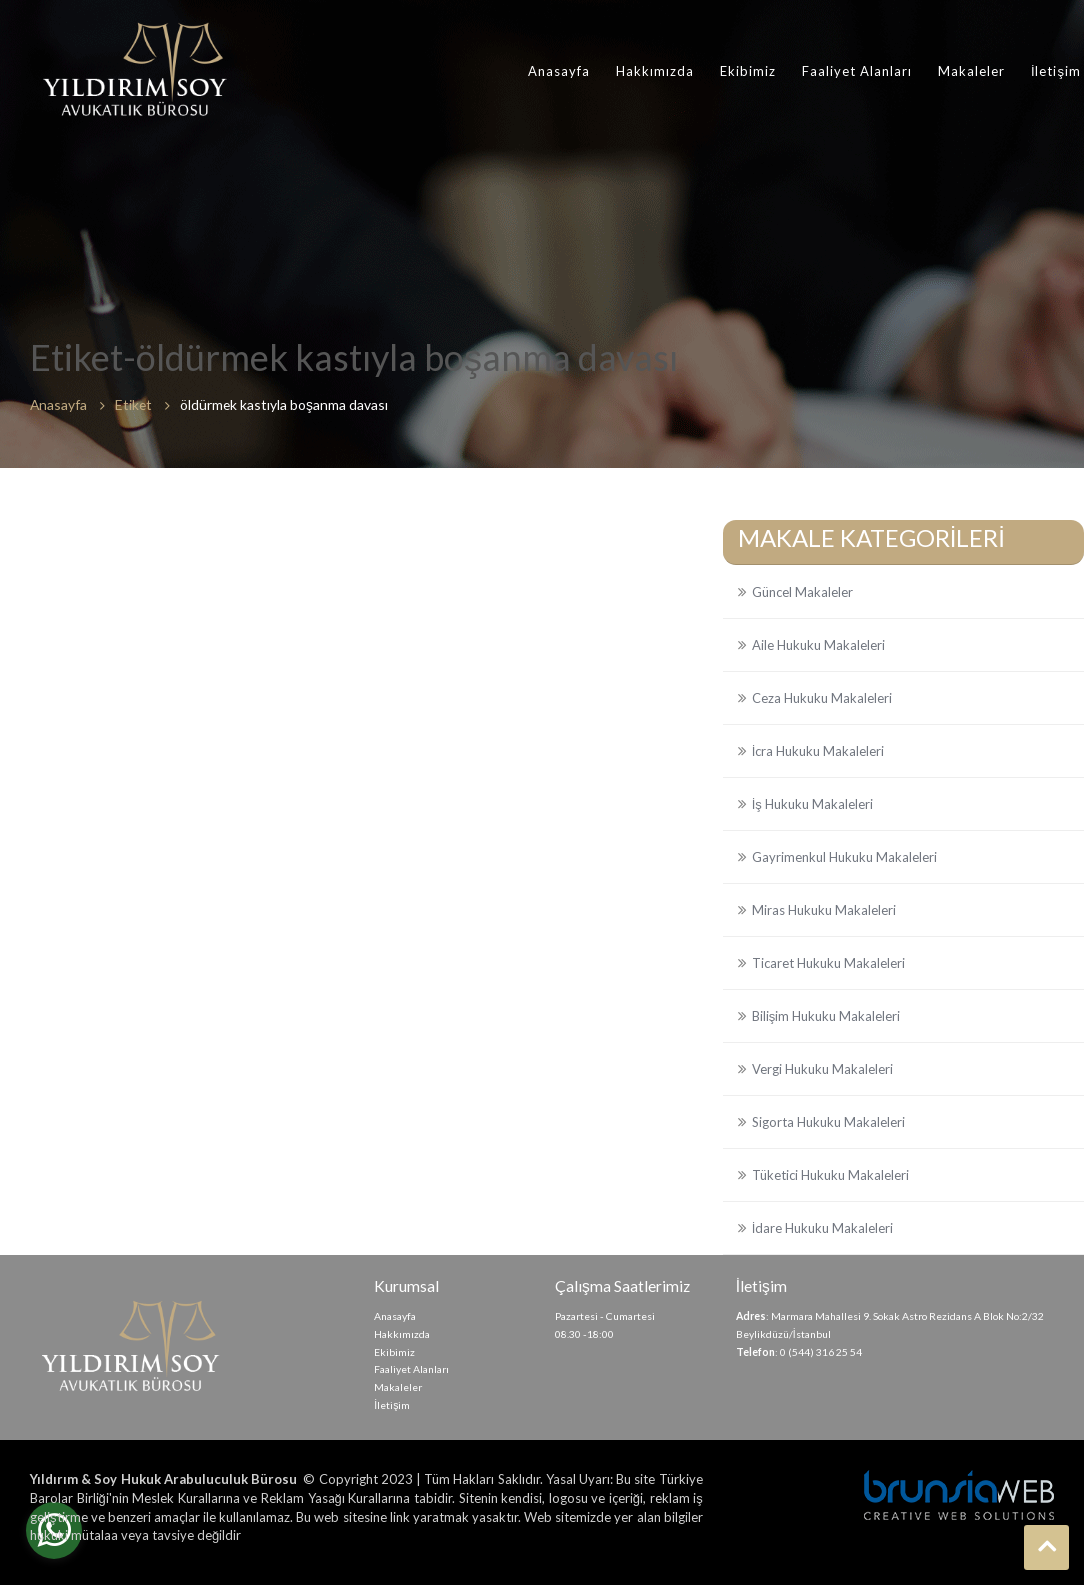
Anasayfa (559, 71)
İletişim (1056, 71)
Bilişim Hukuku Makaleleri (826, 1016)
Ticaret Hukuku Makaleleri (828, 963)
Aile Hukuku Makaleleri (818, 645)
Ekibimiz (748, 71)
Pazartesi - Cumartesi (605, 1316)
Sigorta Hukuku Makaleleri (828, 1122)
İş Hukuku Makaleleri (812, 804)
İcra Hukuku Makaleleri (818, 751)
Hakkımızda (655, 71)
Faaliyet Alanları (857, 71)
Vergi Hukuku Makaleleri (822, 1069)
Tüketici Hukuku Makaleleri (830, 1175)
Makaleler (971, 71)
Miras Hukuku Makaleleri (824, 910)
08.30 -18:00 (584, 1334)
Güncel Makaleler (802, 592)
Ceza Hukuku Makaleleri (822, 698)
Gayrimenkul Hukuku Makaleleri (844, 857)
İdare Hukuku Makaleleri (823, 1228)
